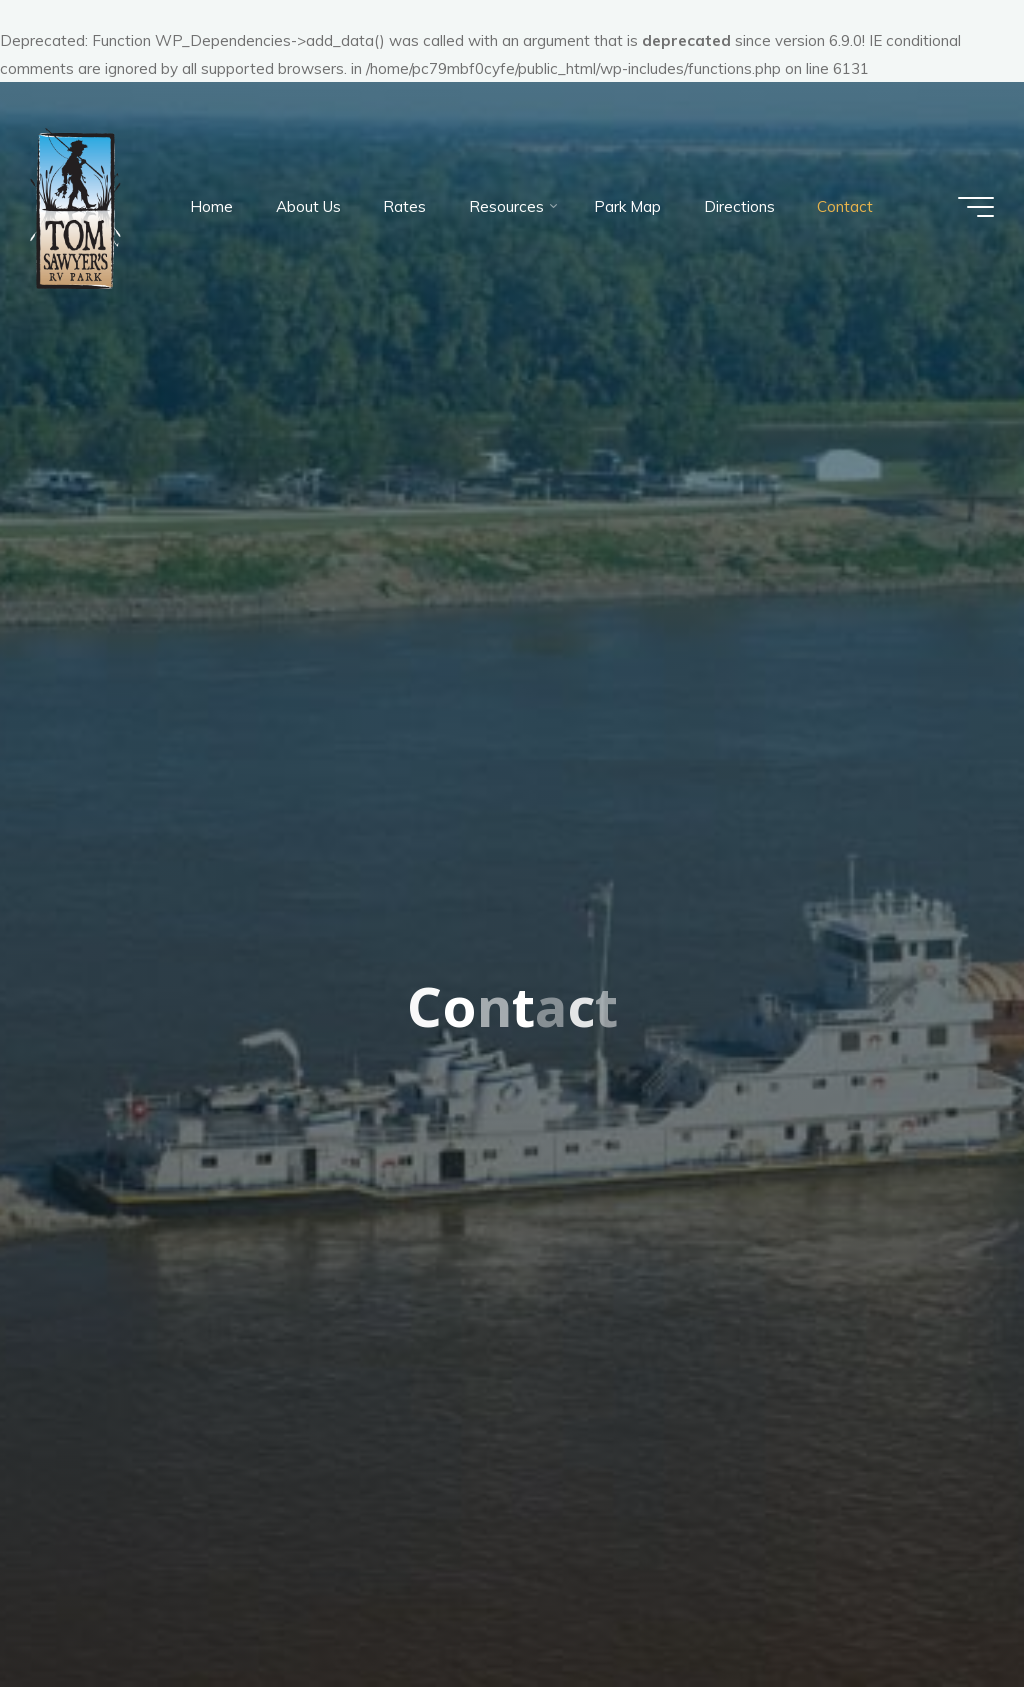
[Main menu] (976, 207)
